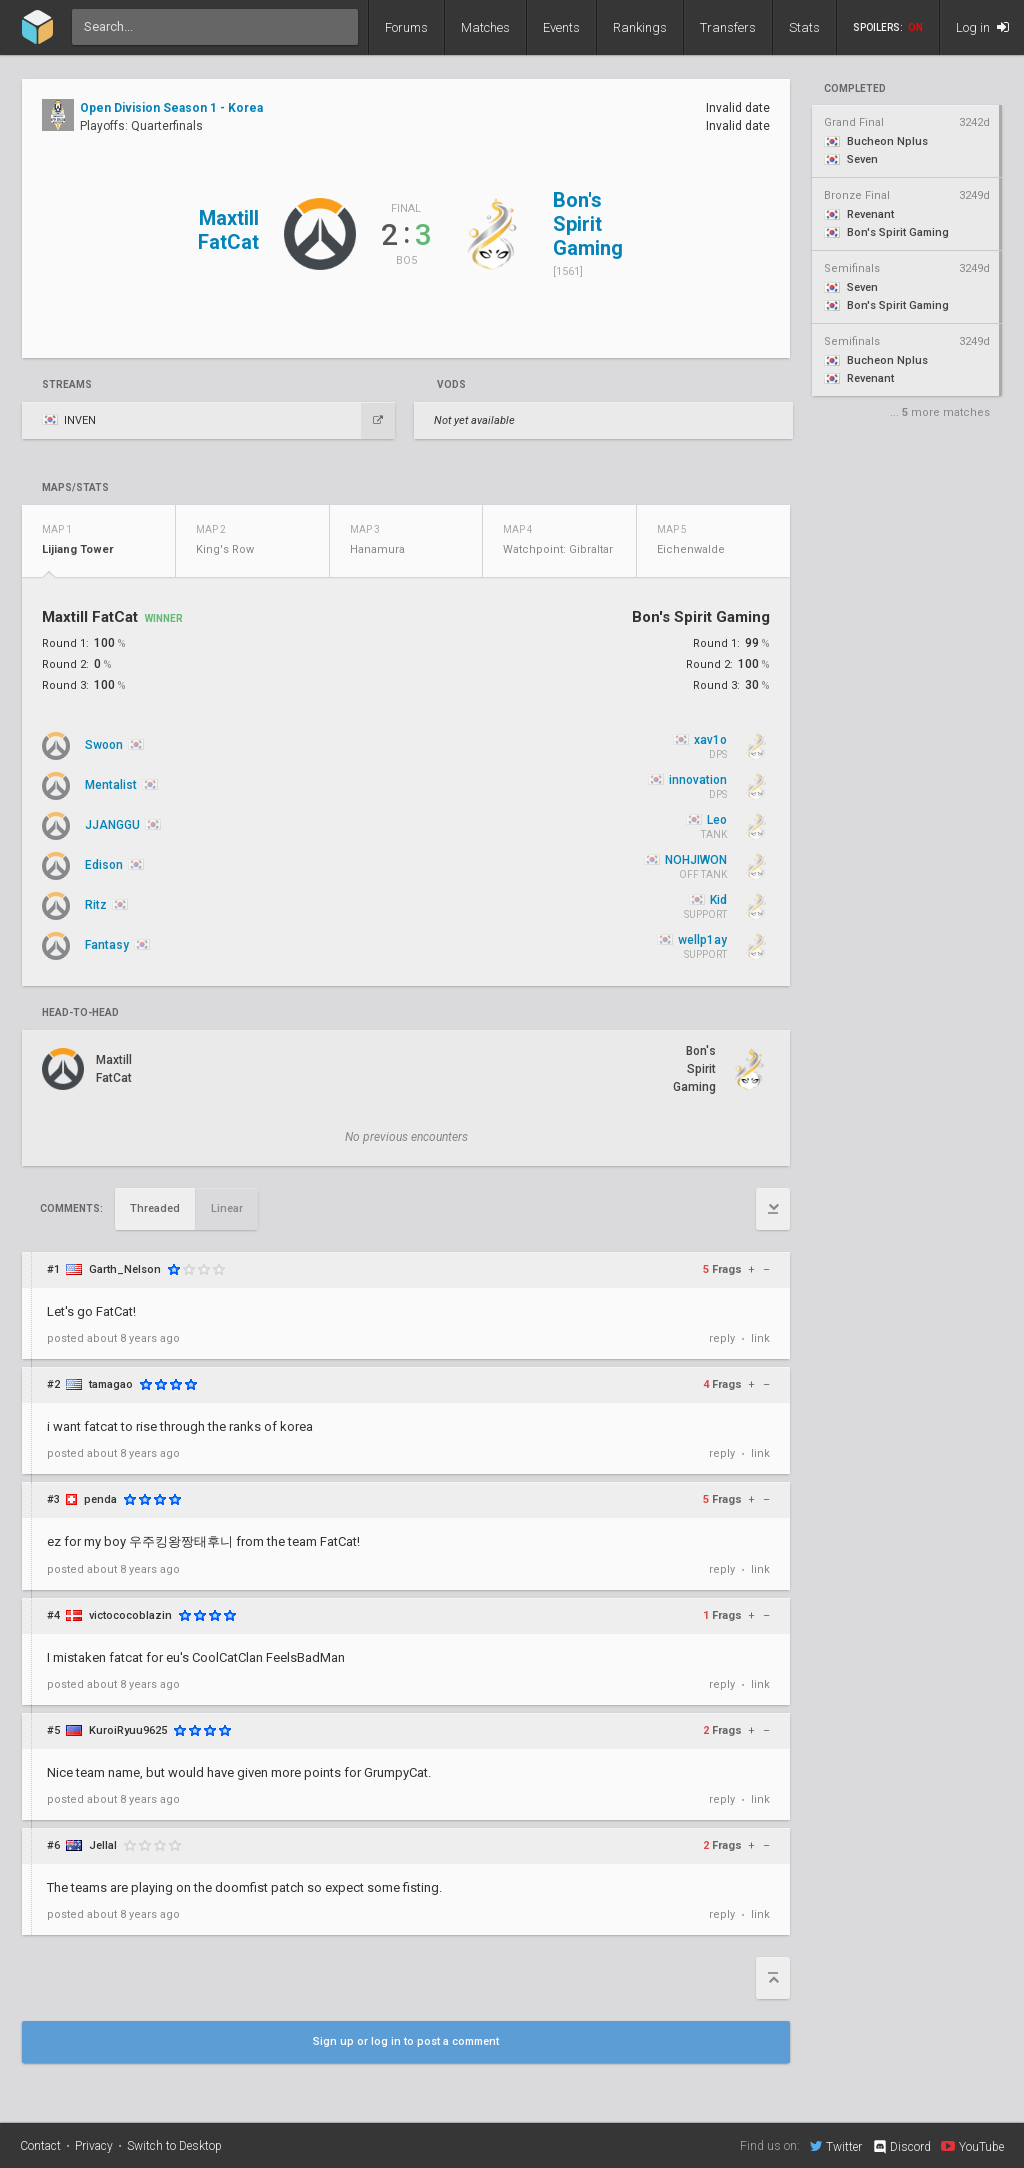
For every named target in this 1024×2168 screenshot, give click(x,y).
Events (561, 27)
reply (722, 1338)
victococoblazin (130, 1615)
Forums (406, 27)
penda (100, 1499)
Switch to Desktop (174, 2146)
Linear (227, 1208)
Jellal (103, 1845)
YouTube (972, 2146)
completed (855, 89)
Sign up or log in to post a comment (406, 2041)
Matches (485, 27)
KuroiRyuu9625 (128, 1730)
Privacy (94, 2146)
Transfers (728, 27)
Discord (901, 2147)
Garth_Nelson (125, 1269)
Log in (982, 27)
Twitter (836, 2146)
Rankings (640, 27)
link (760, 1338)
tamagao (111, 1384)
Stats (804, 27)
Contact (40, 2146)
